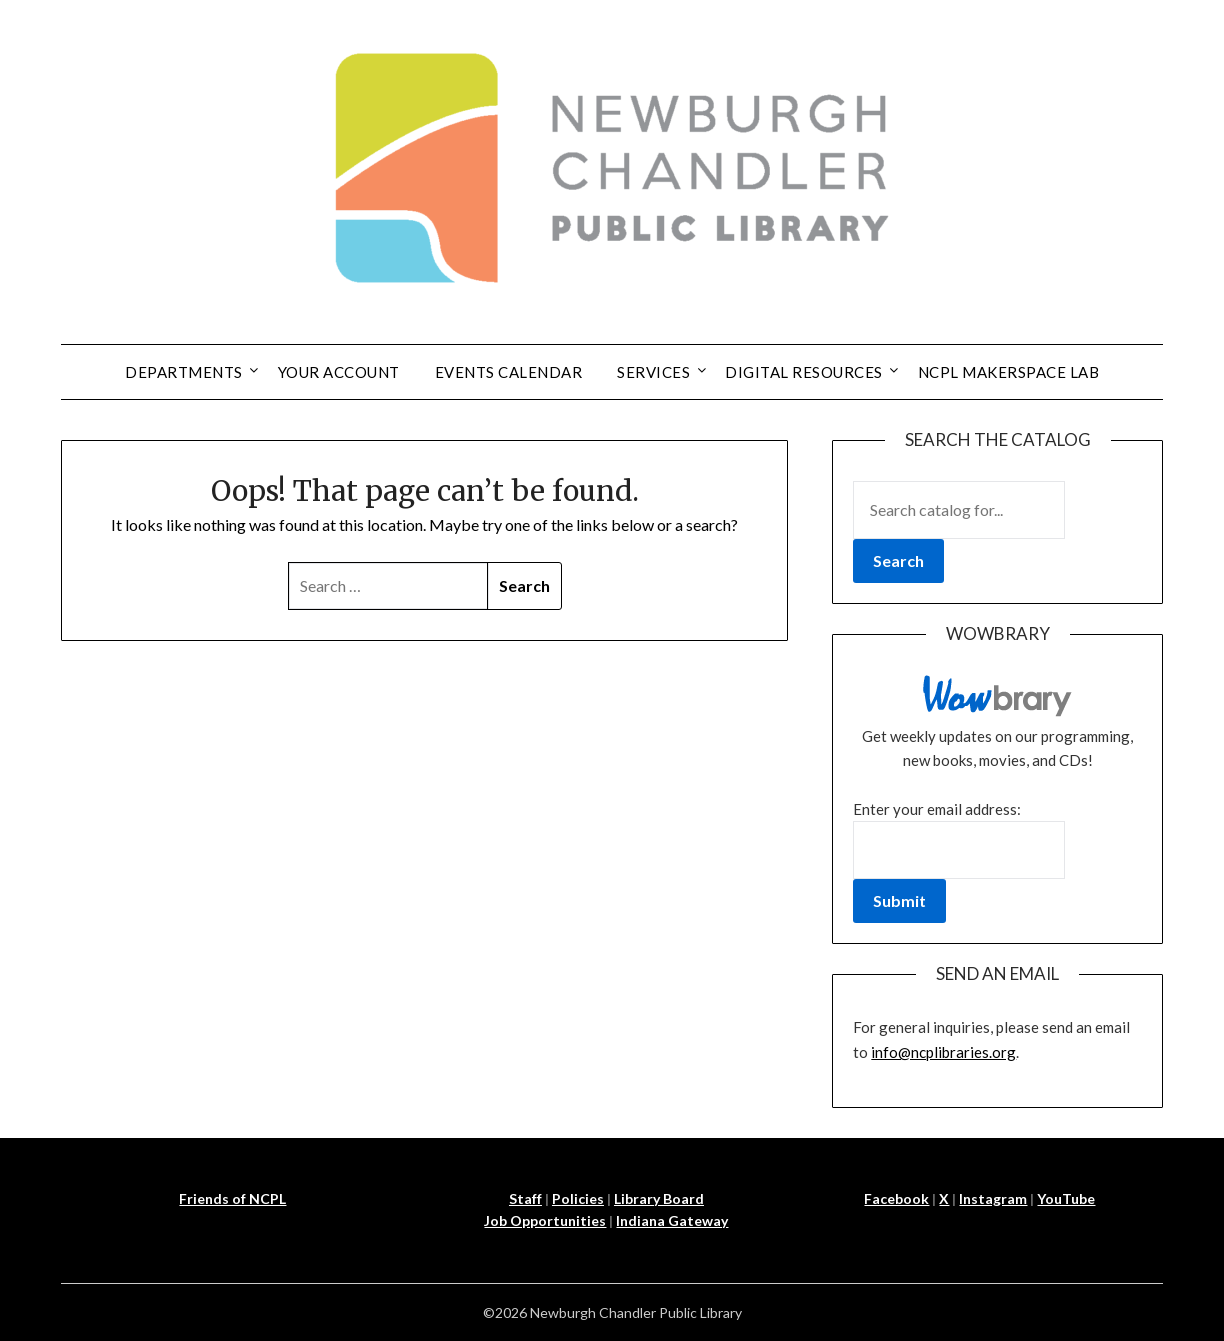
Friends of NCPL (232, 1198)
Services (653, 372)
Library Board (659, 1198)
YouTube (1066, 1198)
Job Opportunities (545, 1220)
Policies (578, 1198)
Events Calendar (509, 372)
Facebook (896, 1198)
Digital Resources (804, 372)
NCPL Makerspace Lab (1009, 372)
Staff (525, 1198)
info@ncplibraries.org (943, 1052)
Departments (184, 372)
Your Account (339, 372)
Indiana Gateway (672, 1220)
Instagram (993, 1198)
